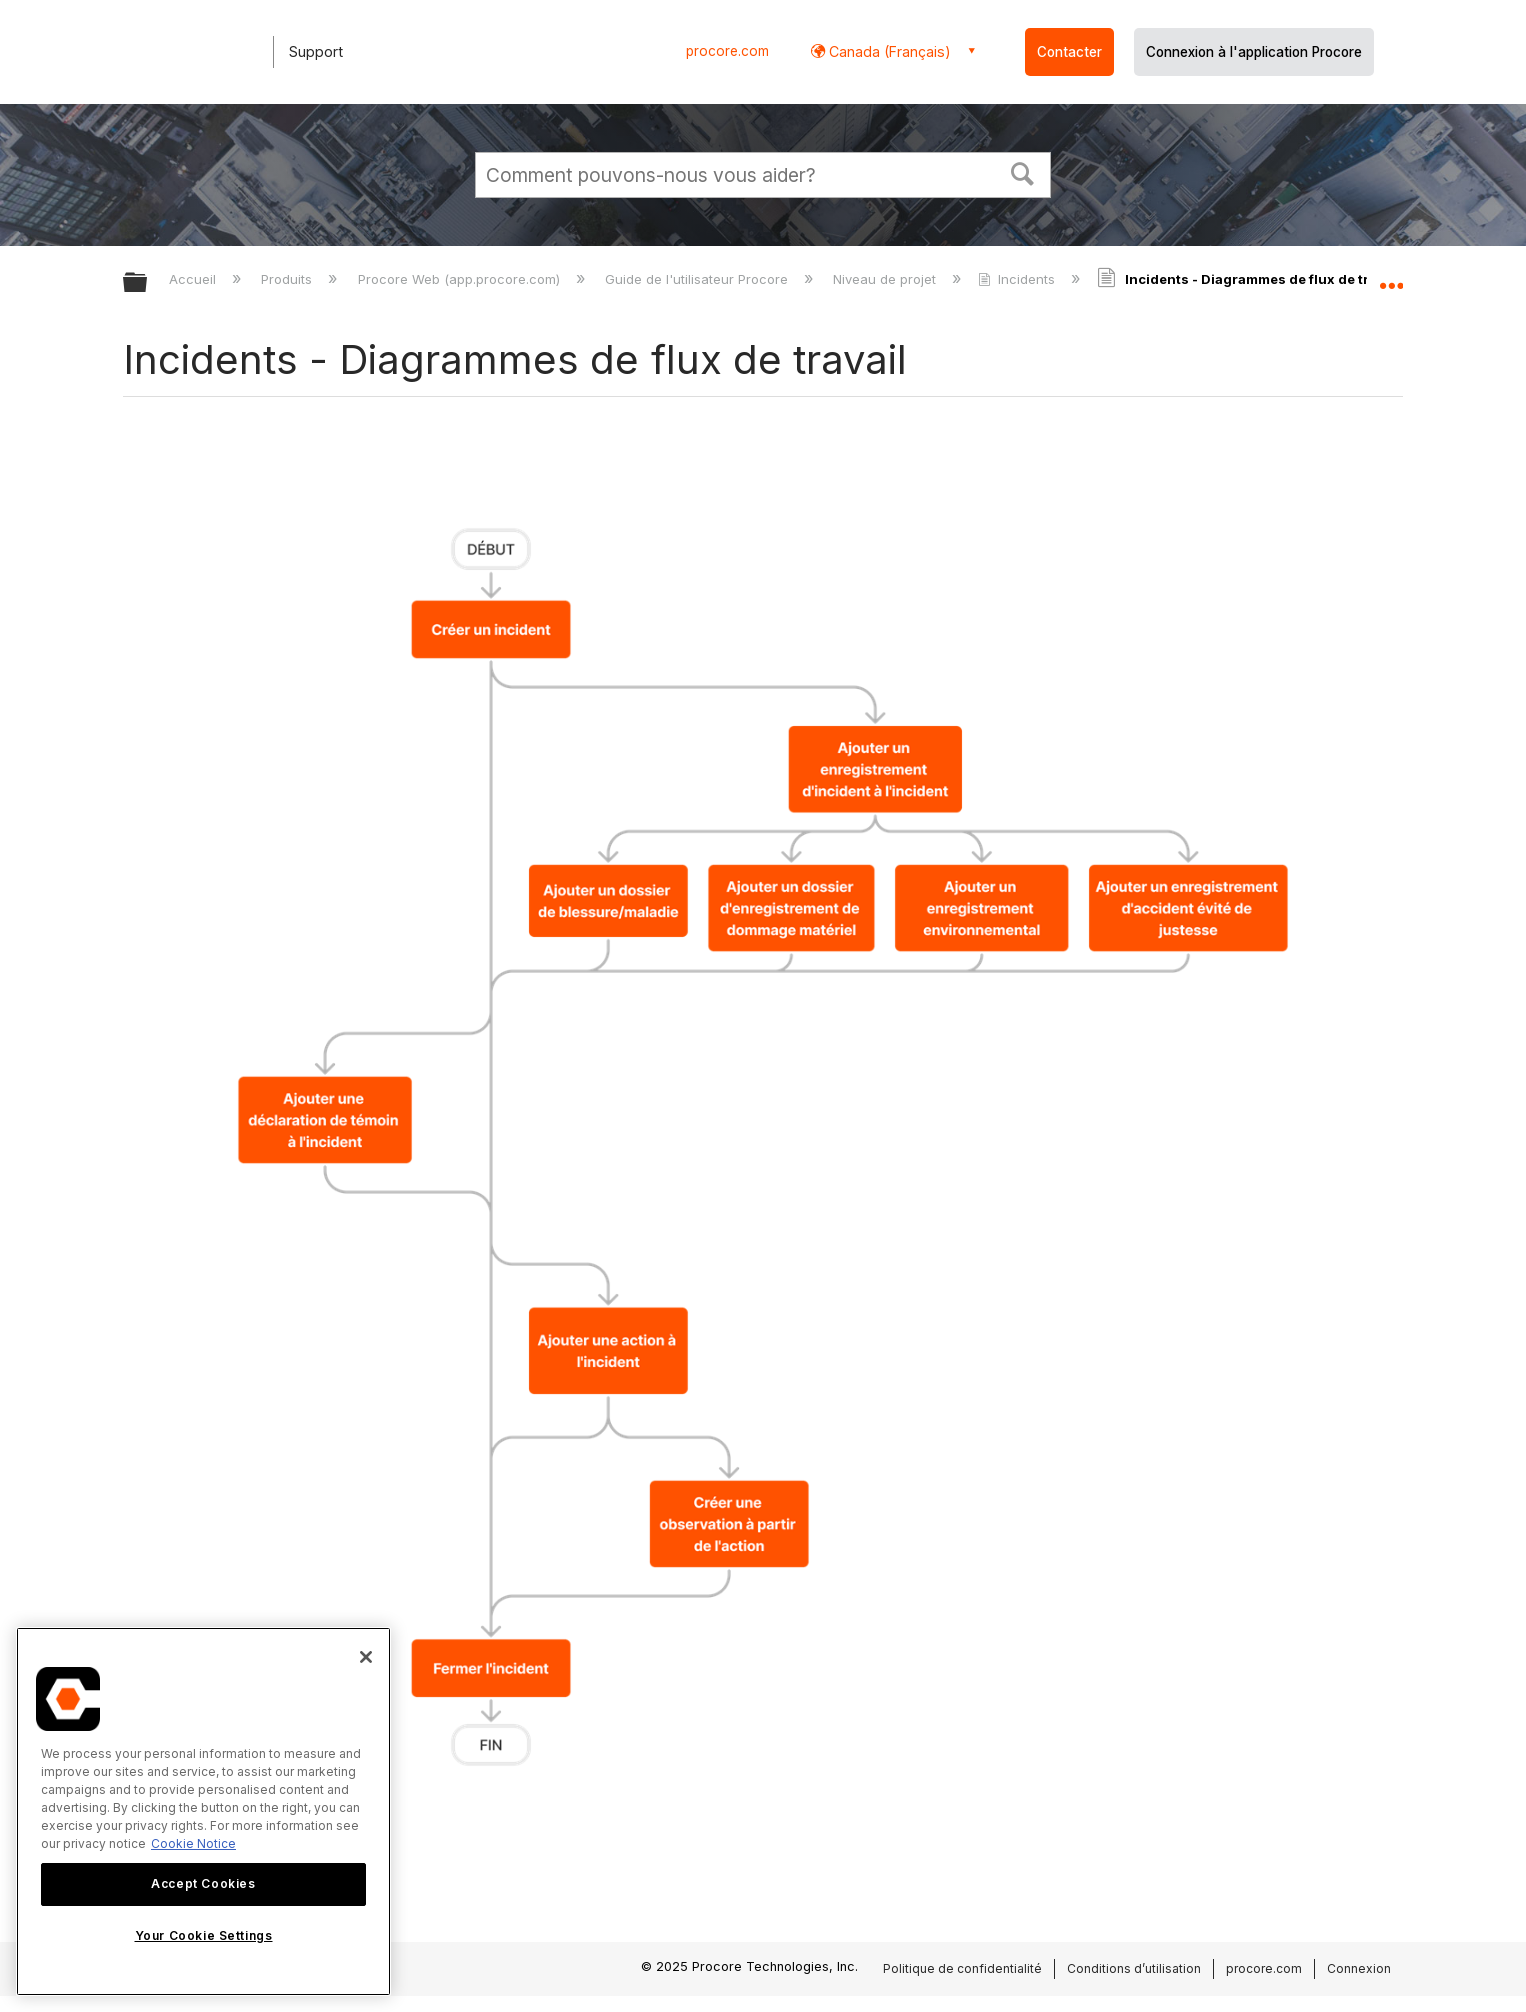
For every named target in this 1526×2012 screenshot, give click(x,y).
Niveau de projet (886, 279)
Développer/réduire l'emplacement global (1391, 277)
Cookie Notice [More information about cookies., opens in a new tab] (193, 1843)
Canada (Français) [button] (888, 51)
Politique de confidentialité (962, 1968)
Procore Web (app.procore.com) (461, 279)
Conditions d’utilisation (1134, 1968)
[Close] (366, 1657)
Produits (288, 279)
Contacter (1069, 52)
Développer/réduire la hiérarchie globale (148, 283)
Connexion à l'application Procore (1254, 52)
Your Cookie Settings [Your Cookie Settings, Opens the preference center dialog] (204, 1935)
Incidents (1018, 279)
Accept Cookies (203, 1883)
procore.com (727, 51)
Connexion (1359, 1968)
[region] (203, 1811)
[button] (1023, 172)
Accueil (194, 279)
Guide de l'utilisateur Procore (698, 279)
